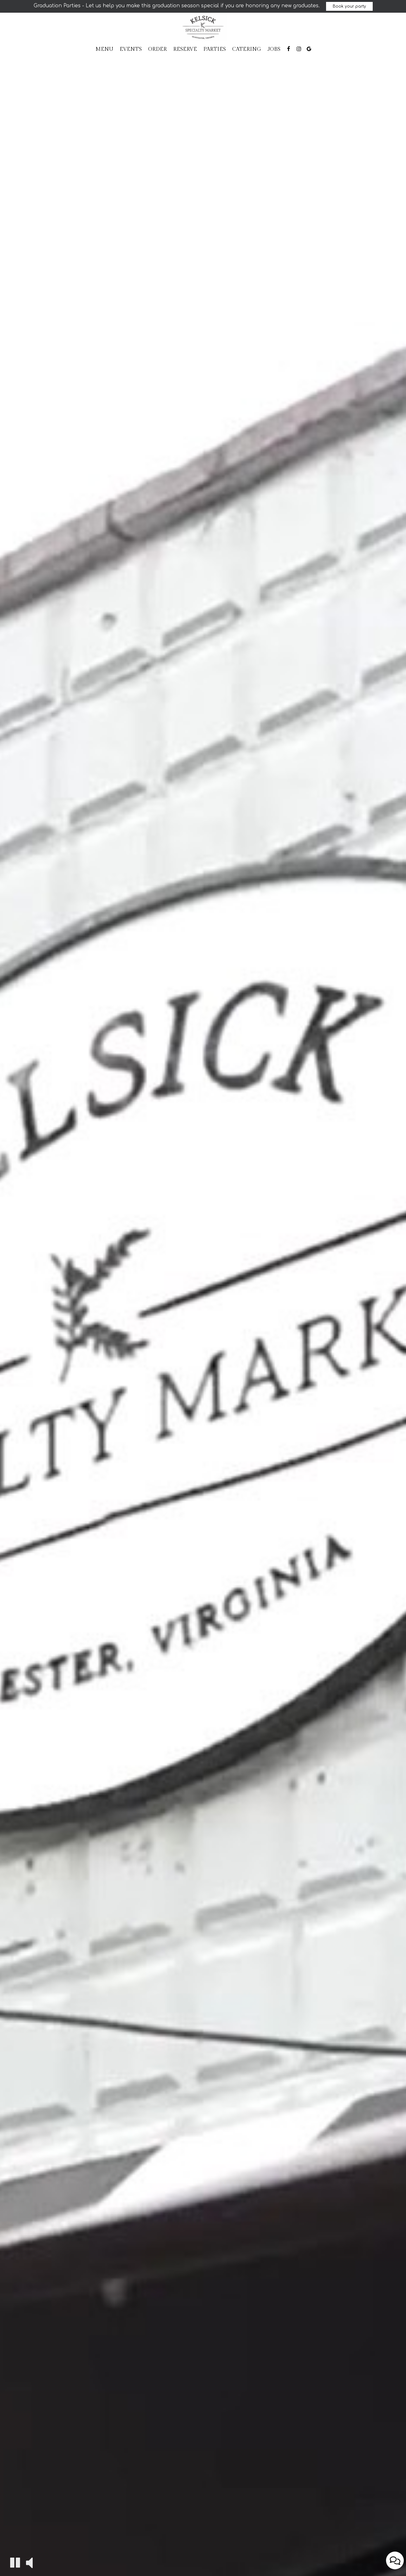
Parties (214, 49)
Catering (246, 49)
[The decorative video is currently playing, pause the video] (15, 2562)
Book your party (349, 6)
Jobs (273, 49)
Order (157, 49)
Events (131, 49)
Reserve (185, 49)
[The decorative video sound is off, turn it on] (29, 2562)
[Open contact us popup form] (395, 2560)
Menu (104, 49)
